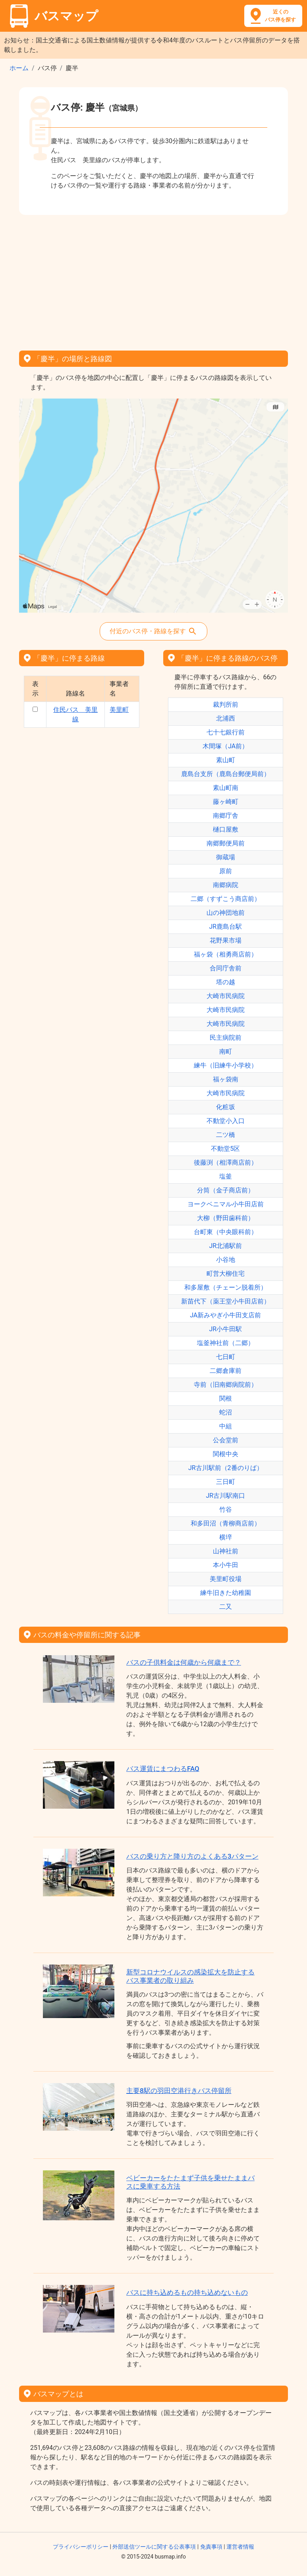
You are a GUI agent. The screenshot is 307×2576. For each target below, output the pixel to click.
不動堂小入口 (226, 1121)
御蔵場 (225, 857)
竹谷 (225, 1509)
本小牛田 (225, 1565)
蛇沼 (225, 1412)
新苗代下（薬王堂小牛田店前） (225, 1301)
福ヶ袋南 (225, 1079)
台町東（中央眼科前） (225, 1232)
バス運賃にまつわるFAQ (162, 1769)
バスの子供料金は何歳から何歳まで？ (183, 1662)
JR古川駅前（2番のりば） (225, 1468)
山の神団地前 (226, 912)
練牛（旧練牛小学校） (225, 1065)
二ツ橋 (225, 1134)
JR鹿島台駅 (225, 926)
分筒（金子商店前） (225, 1190)
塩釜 (225, 1176)
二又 (225, 1606)
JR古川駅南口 (225, 1495)
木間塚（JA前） (225, 746)
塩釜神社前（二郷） (225, 1343)
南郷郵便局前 (226, 843)
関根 (225, 1398)
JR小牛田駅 (225, 1329)
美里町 (119, 709)
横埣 (225, 1537)
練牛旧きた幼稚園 (225, 1593)
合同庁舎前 (225, 968)
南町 (225, 1051)
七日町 (225, 1357)
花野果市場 (225, 940)
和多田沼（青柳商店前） (226, 1523)
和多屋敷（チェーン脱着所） (225, 1287)
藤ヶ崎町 (225, 801)
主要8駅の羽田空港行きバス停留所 (179, 2091)
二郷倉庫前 (225, 1370)
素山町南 (225, 788)
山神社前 (225, 1551)
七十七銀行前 (226, 732)
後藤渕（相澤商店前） (225, 1162)
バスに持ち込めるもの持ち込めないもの (187, 2292)
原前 (225, 871)
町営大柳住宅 (226, 1273)
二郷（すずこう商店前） (226, 899)
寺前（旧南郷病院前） (225, 1384)
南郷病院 (225, 885)
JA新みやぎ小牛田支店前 (225, 1315)
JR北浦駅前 (225, 1246)
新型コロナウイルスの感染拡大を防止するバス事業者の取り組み (190, 1976)
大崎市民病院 (226, 996)
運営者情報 (240, 2546)
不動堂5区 (225, 1148)
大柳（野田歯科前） (225, 1218)
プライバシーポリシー (80, 2546)
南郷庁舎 (225, 815)
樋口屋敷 (225, 829)
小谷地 (225, 1259)
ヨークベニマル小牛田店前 (225, 1204)
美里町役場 (225, 1579)
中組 (225, 1426)
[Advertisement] (153, 279)
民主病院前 (225, 1037)
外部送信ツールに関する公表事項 (154, 2546)
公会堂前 (225, 1440)
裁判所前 (225, 704)
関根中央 (225, 1454)
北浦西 (225, 718)
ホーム (19, 68)
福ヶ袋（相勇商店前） (225, 954)
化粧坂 (225, 1107)
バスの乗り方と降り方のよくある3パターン (192, 1856)
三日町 (225, 1481)
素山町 (225, 760)
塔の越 (225, 982)
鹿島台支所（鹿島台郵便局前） (225, 774)
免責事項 (211, 2546)
